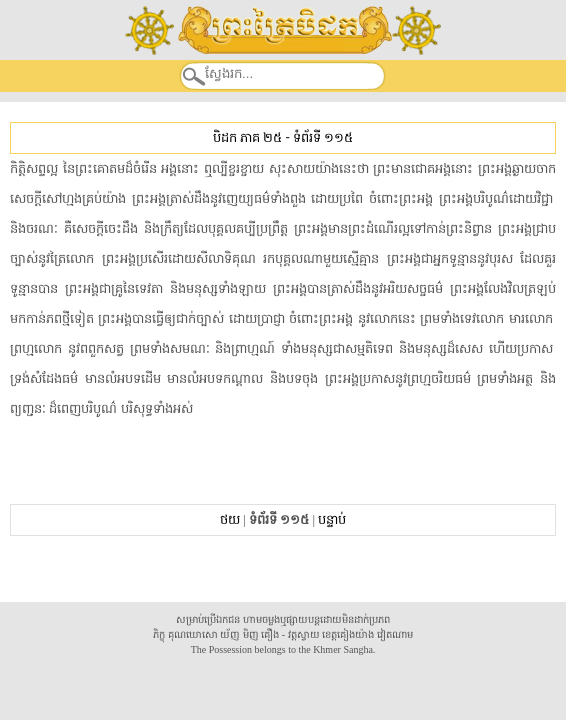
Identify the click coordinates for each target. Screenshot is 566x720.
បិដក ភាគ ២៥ (247, 137)
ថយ (230, 519)
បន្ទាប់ (332, 519)
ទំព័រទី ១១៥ (323, 137)
